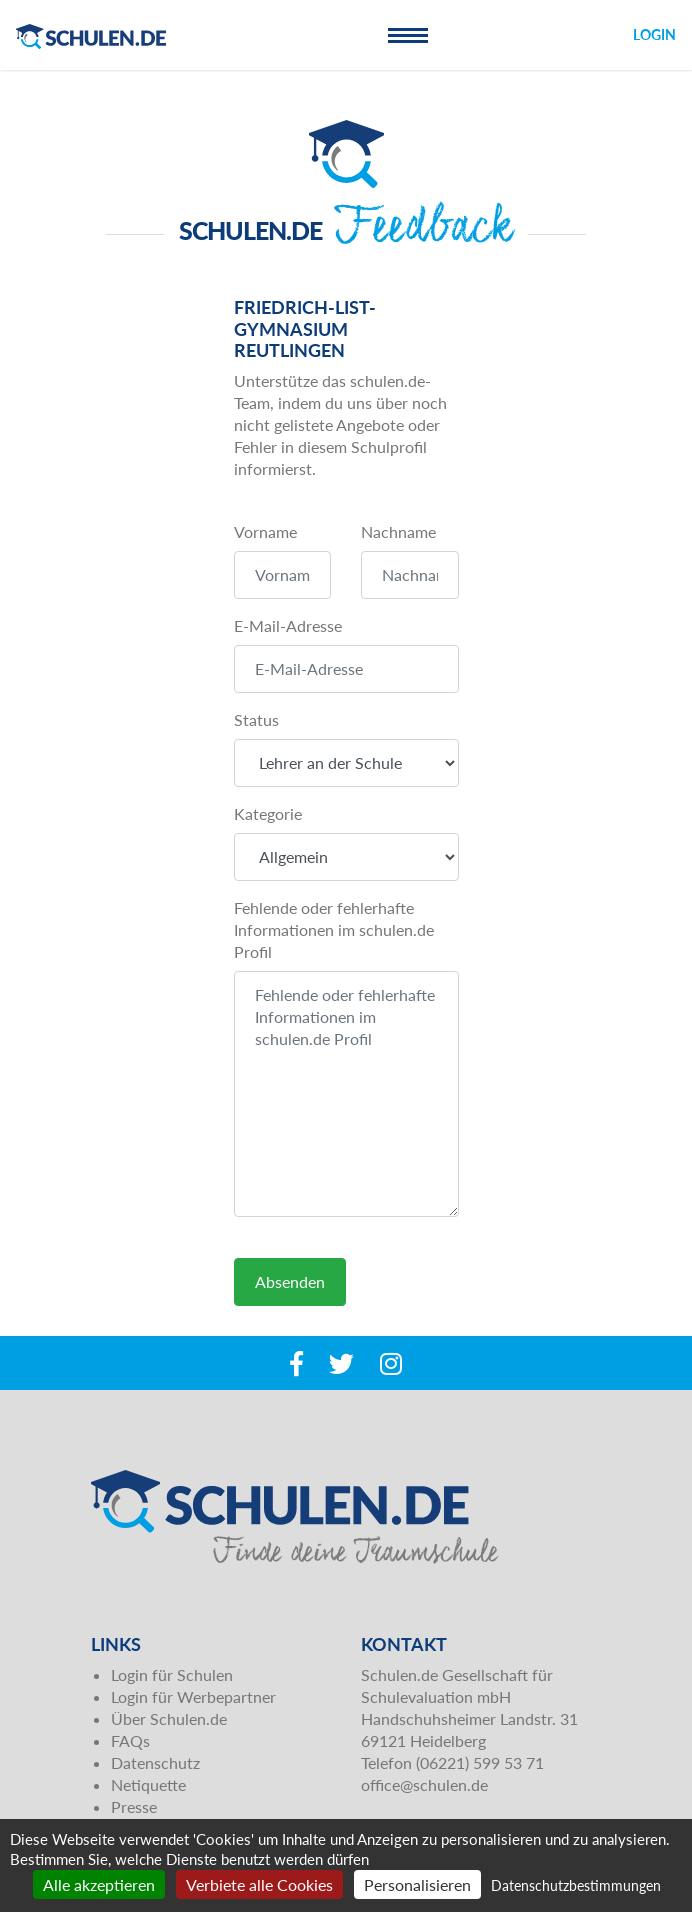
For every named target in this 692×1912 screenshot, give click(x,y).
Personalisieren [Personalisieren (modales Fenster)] (417, 1884)
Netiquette (148, 1784)
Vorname (265, 531)
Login (654, 34)
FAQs (130, 1740)
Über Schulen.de (169, 1718)
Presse (134, 1806)
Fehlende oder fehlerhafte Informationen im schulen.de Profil (334, 929)
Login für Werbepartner (193, 1696)
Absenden (290, 1281)
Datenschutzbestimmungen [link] (576, 1885)
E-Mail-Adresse (288, 625)
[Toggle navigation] (408, 35)
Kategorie (268, 813)
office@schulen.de (424, 1784)
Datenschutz (155, 1762)
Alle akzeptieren (99, 1884)
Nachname (398, 531)
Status (256, 719)
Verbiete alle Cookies (259, 1884)
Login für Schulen (172, 1674)
